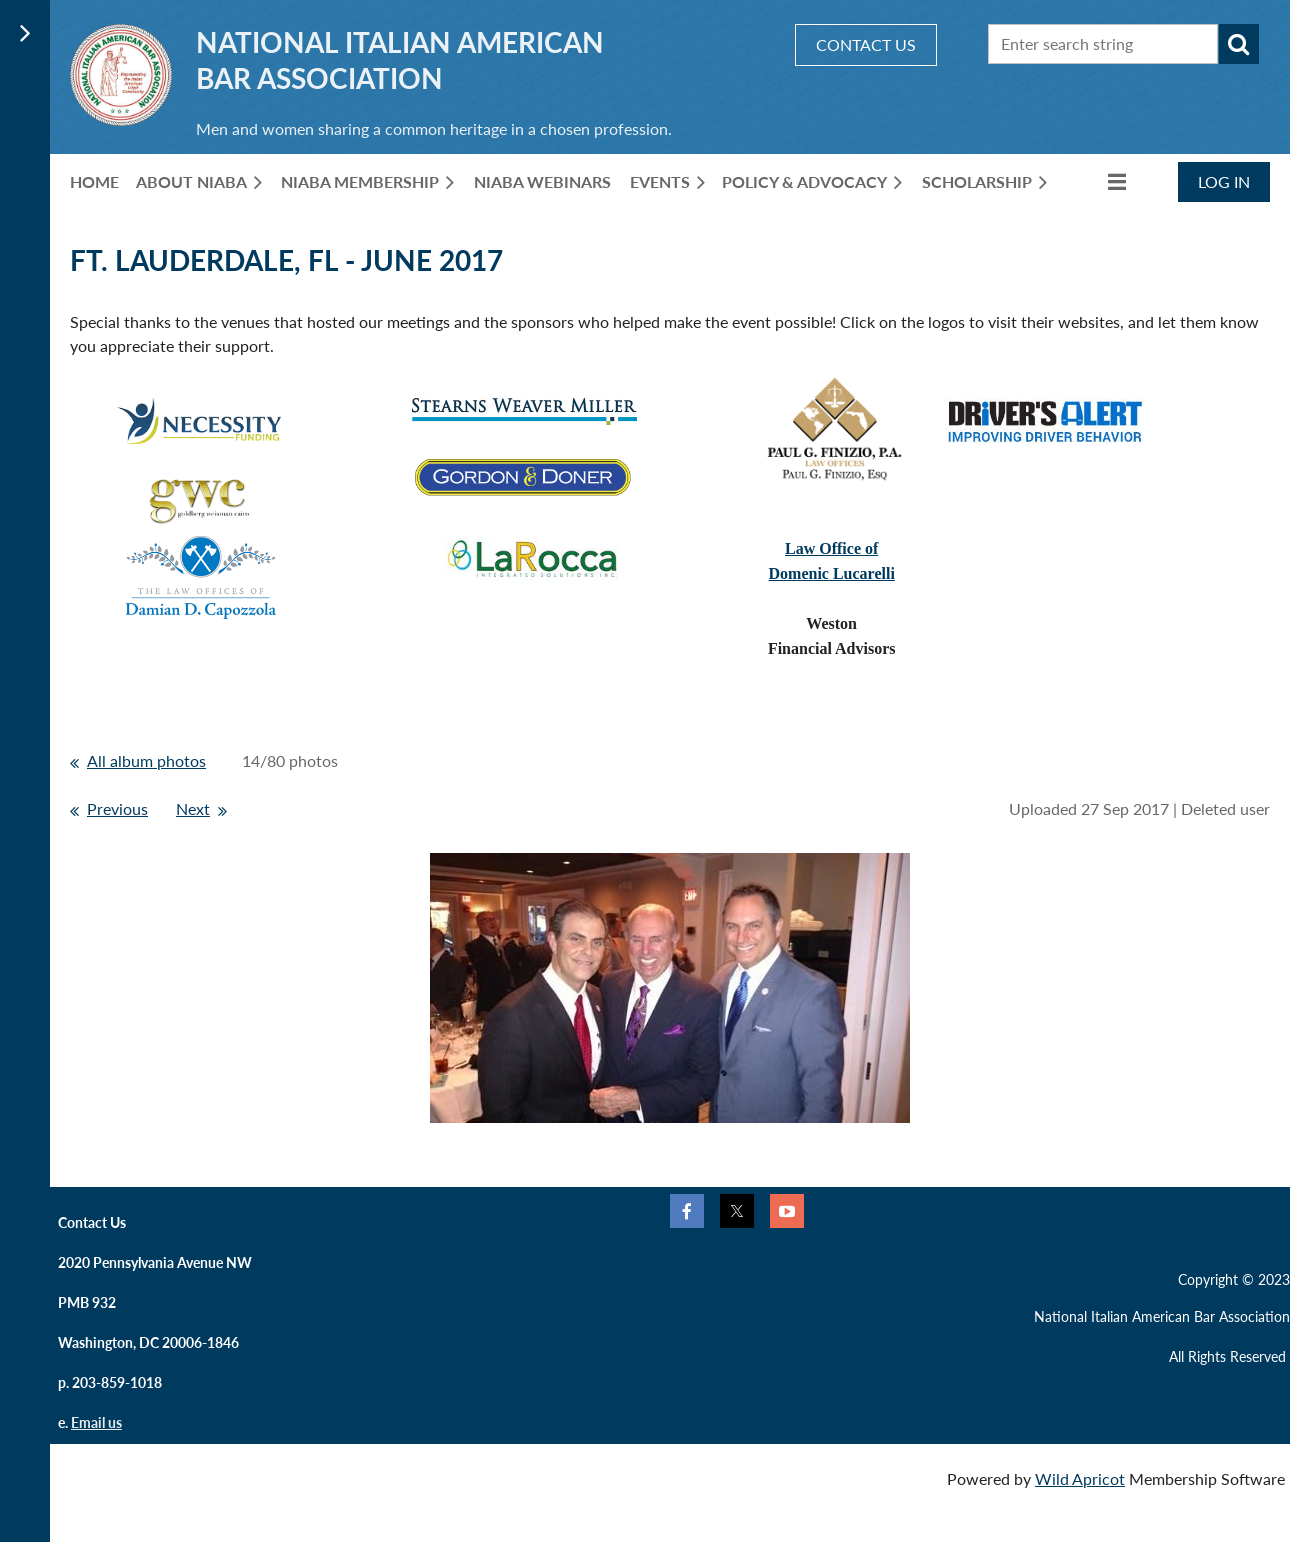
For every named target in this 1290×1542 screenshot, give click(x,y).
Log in (1224, 181)
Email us (96, 1422)
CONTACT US (866, 44)
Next (193, 808)
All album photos (146, 760)
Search (1239, 44)
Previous (117, 808)
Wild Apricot (1080, 1478)
